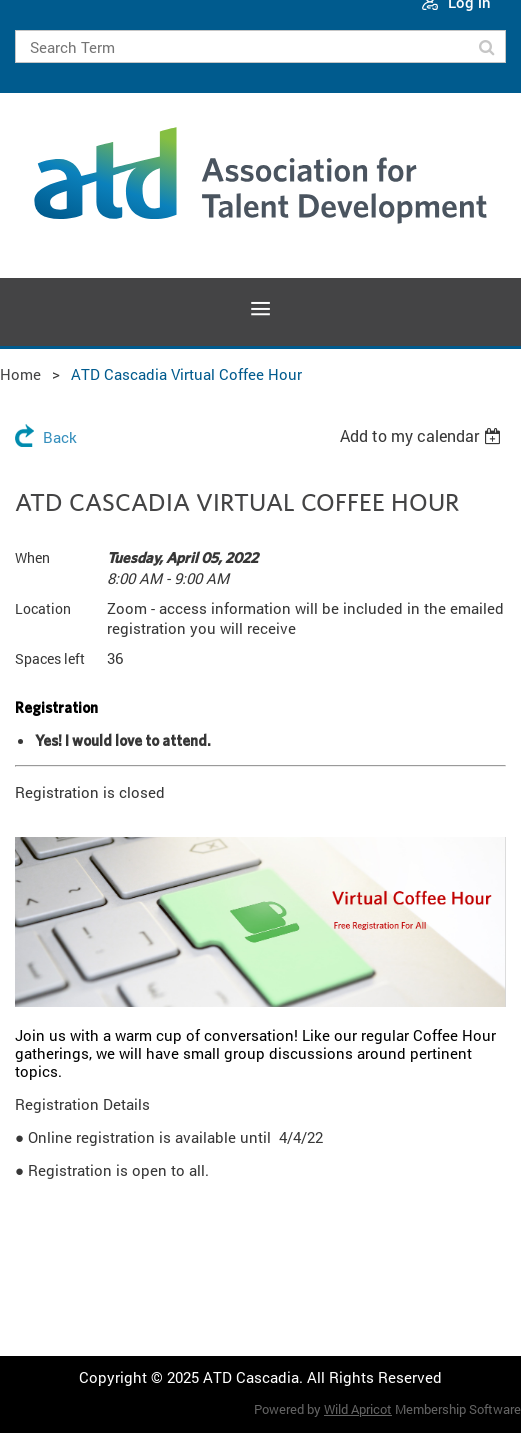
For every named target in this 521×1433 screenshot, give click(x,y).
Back (60, 437)
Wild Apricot (358, 1409)
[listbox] (423, 436)
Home (20, 374)
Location (43, 608)
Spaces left (50, 658)
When (32, 557)
